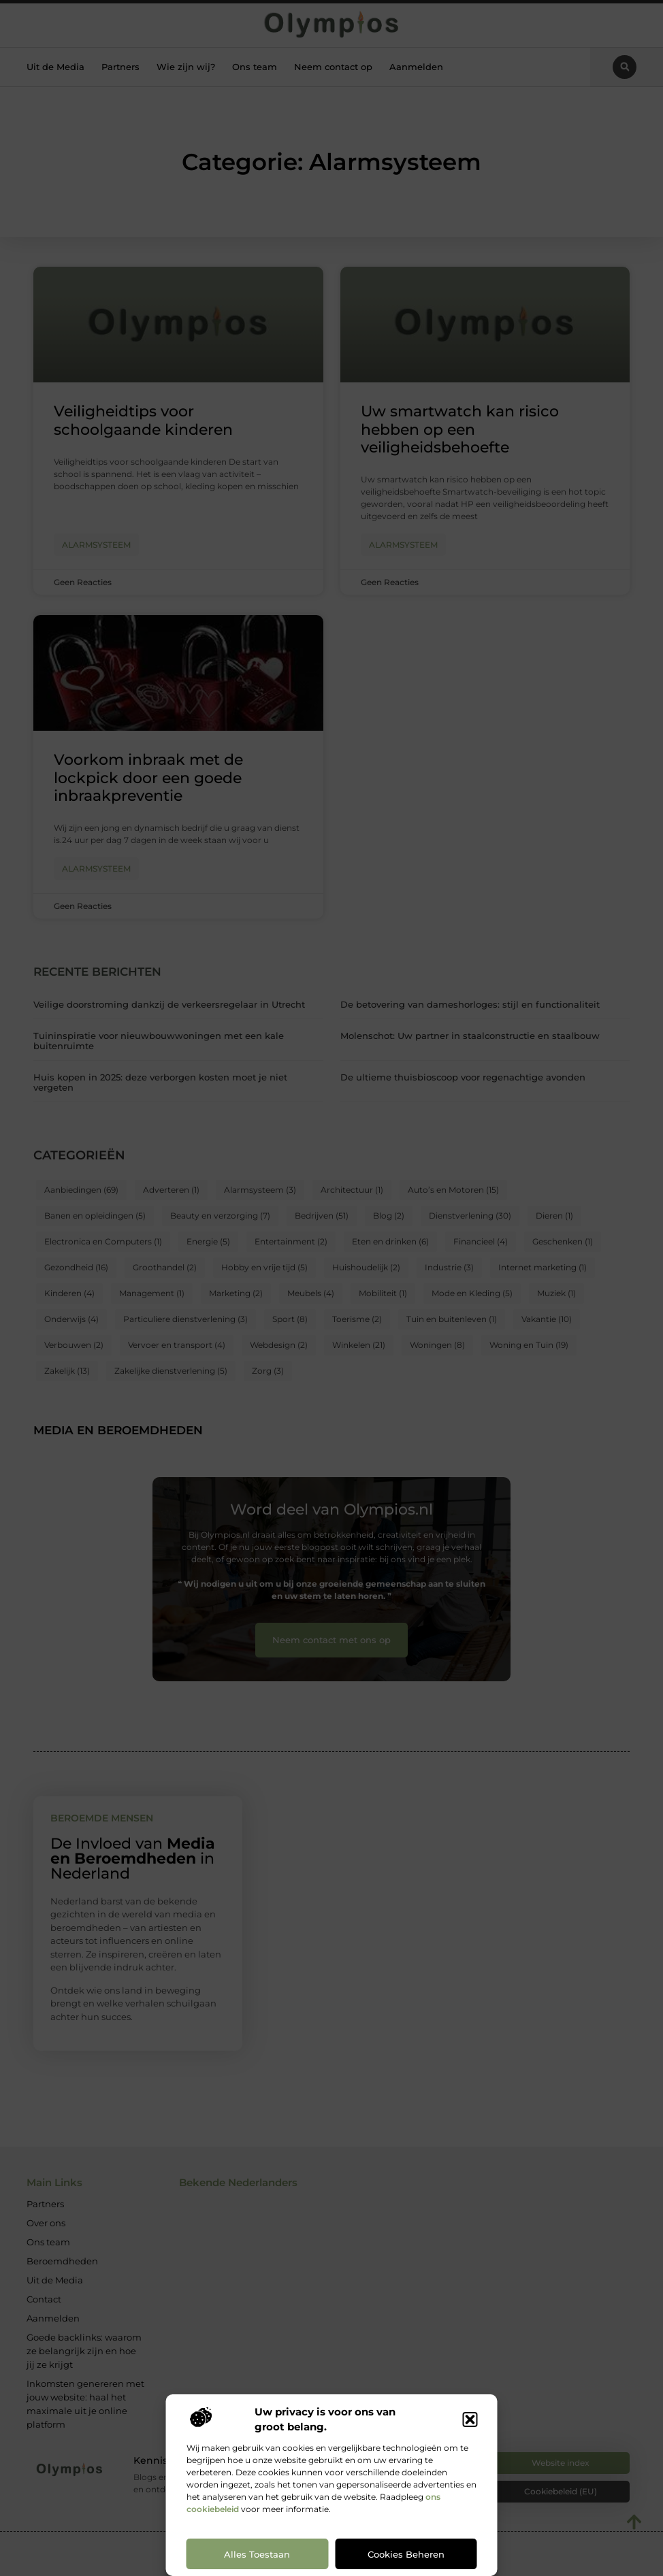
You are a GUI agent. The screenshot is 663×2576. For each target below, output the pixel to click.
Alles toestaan (257, 2554)
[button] (470, 2419)
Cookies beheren (406, 2554)
